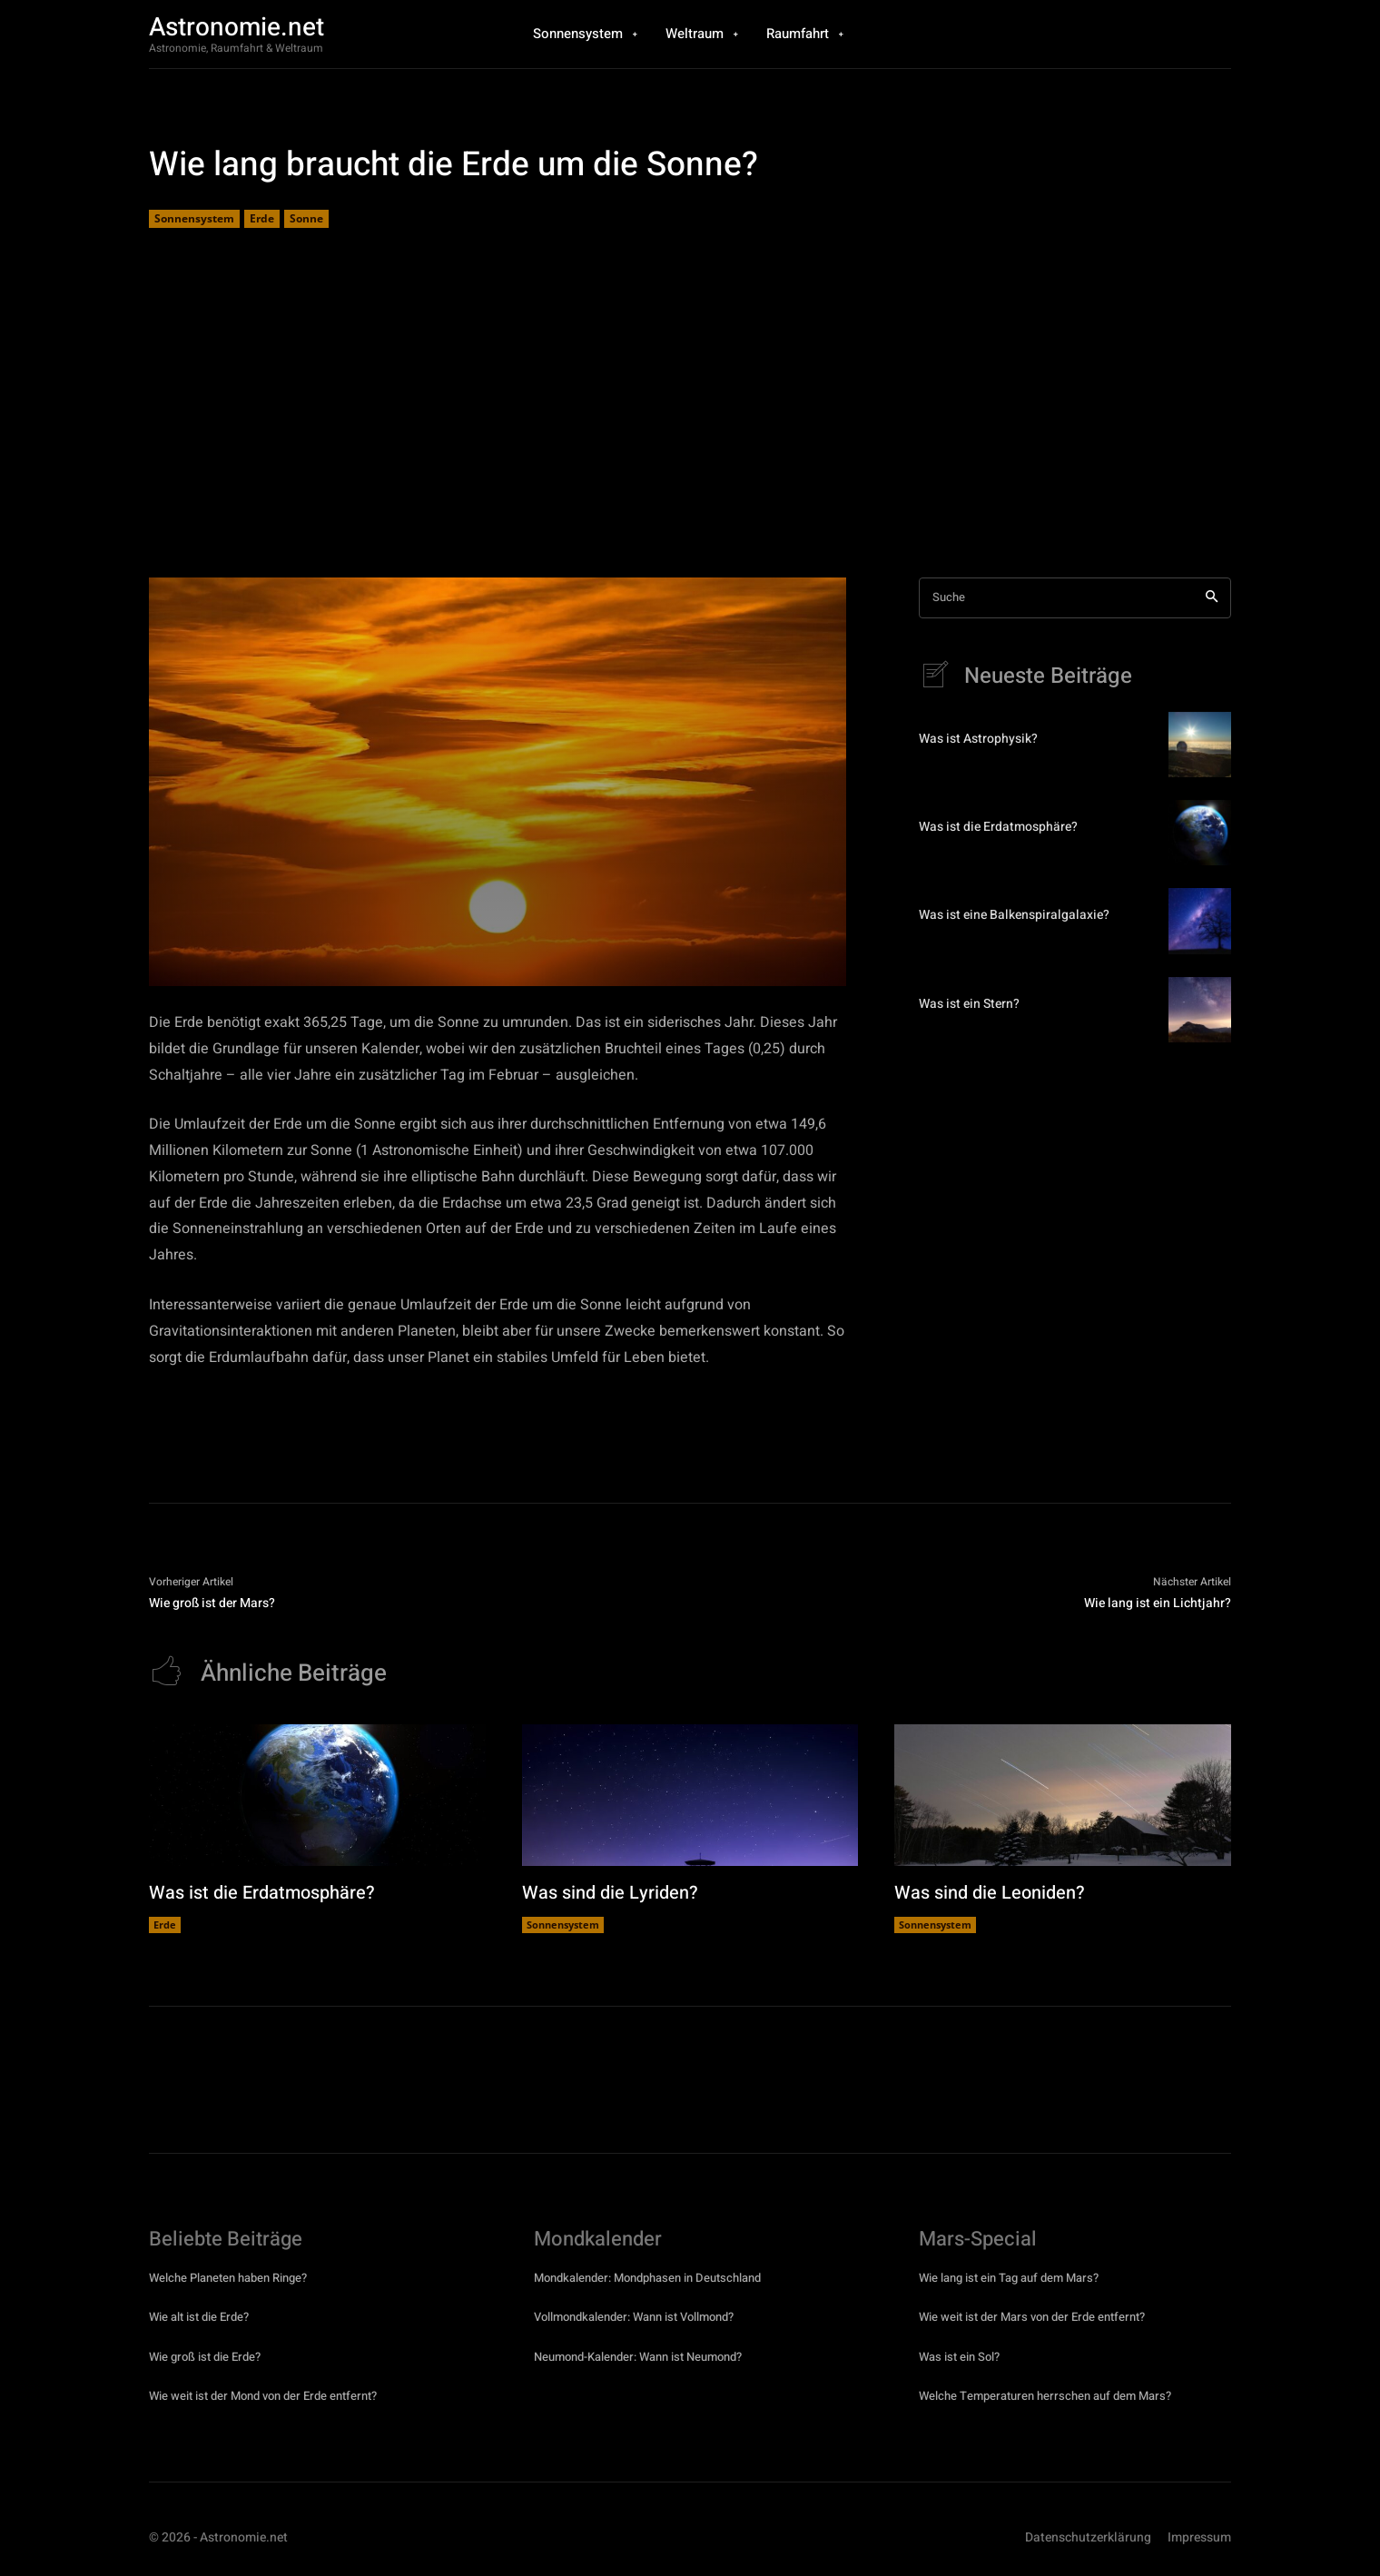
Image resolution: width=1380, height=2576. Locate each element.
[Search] (1211, 597)
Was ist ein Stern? (969, 1003)
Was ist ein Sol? (959, 2356)
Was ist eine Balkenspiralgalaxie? (1014, 915)
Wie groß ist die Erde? (205, 2356)
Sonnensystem (194, 219)
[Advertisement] (690, 405)
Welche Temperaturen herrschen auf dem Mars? (1045, 2395)
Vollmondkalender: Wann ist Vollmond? (634, 2316)
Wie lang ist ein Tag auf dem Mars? (1009, 2277)
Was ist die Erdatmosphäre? (998, 827)
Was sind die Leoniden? (989, 1893)
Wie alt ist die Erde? (199, 2316)
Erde (262, 219)
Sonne (306, 219)
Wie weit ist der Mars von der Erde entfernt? (1032, 2316)
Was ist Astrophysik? (978, 738)
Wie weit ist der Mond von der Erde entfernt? (263, 2395)
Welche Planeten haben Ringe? (228, 2277)
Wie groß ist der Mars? (212, 1603)
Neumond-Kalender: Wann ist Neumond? (638, 2356)
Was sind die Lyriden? (610, 1893)
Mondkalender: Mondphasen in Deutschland (647, 2277)
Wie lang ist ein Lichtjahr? (1157, 1603)
